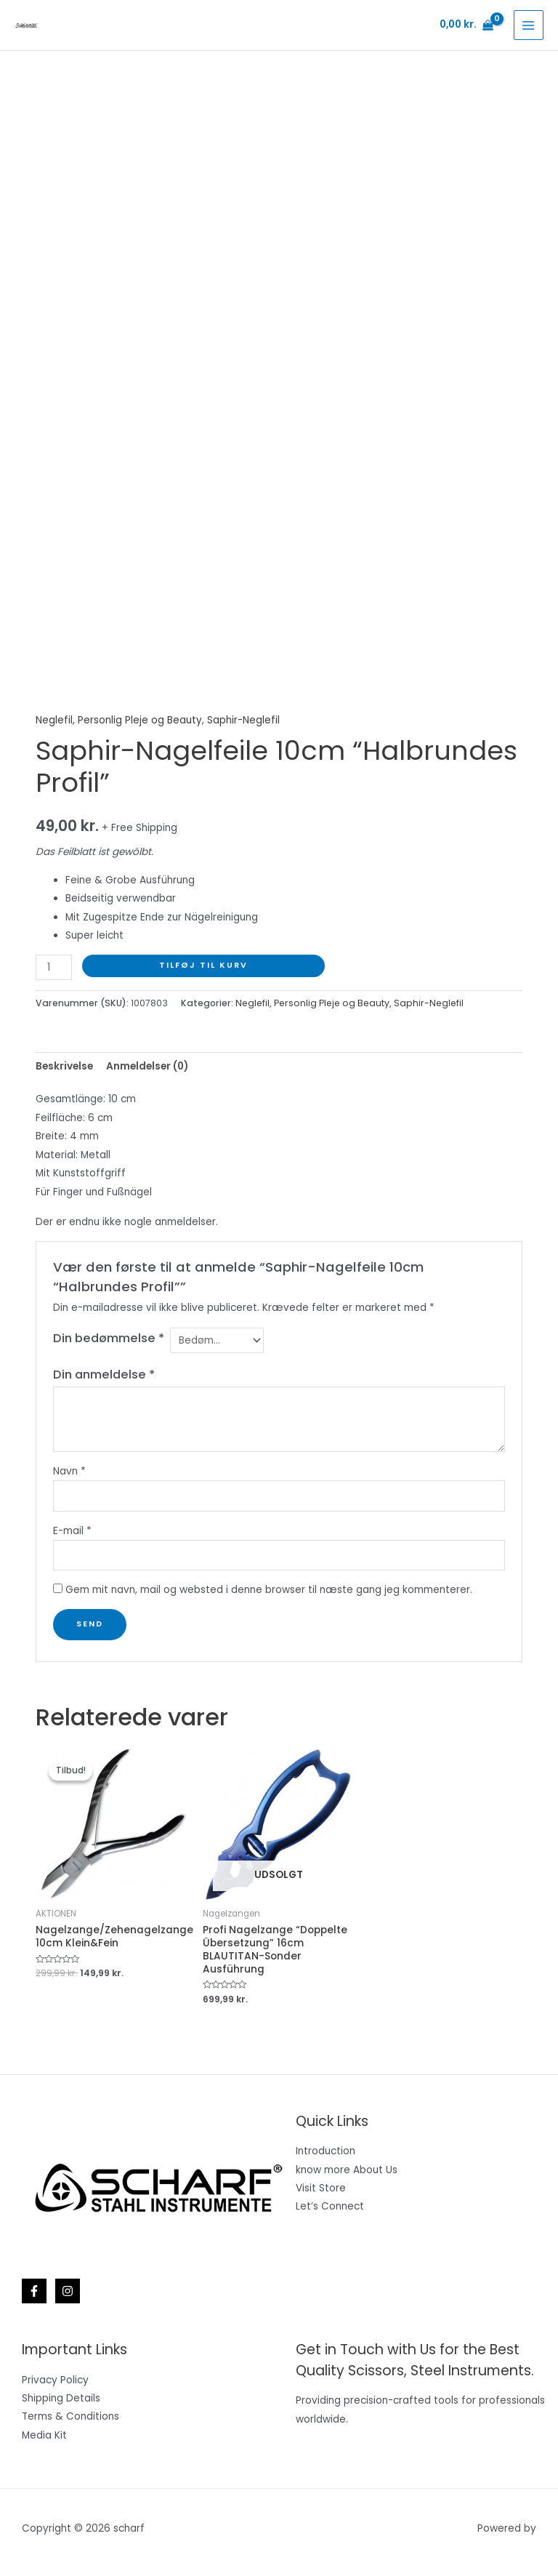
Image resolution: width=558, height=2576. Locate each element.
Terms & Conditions (70, 2416)
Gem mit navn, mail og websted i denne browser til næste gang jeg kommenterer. (268, 1590)
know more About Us (346, 2170)
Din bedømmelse (108, 1338)
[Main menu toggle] (528, 25)
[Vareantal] (54, 967)
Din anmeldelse (104, 1374)
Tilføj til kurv (203, 965)
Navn (69, 1471)
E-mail (72, 1531)
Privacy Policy (55, 2380)
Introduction (325, 2151)
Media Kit (44, 2435)
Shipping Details (61, 2398)
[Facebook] (34, 2291)
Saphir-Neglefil (243, 720)
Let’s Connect (330, 2206)
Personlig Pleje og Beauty (140, 720)
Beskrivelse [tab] (64, 1066)
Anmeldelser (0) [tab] (147, 1066)
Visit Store (321, 2188)
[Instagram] (67, 2291)
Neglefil (54, 720)
